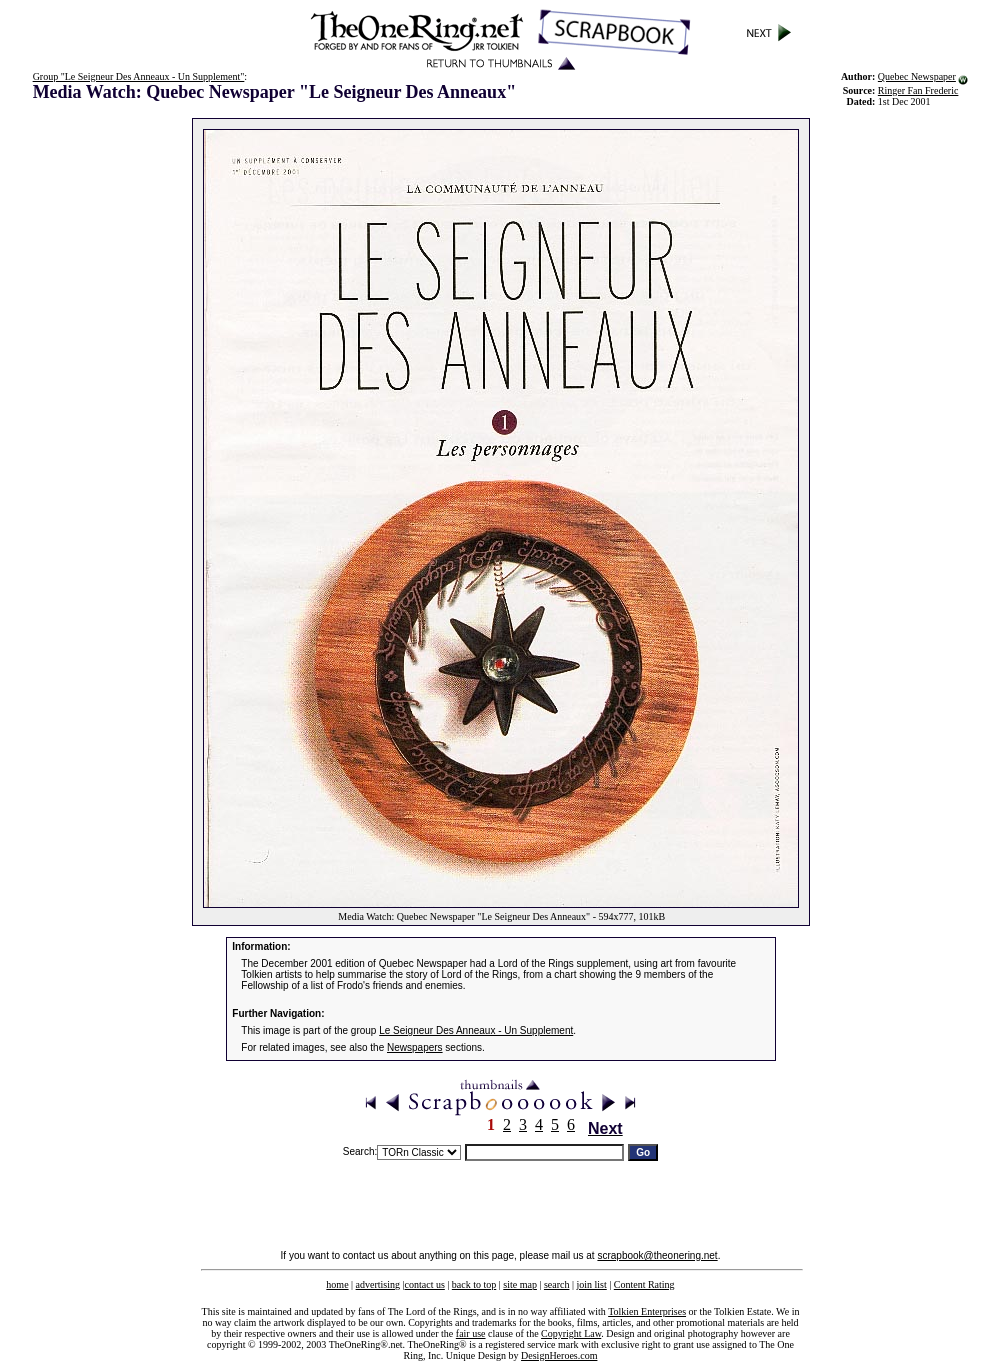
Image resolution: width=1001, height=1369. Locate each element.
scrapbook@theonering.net (657, 1255)
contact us (425, 1284)
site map (520, 1284)
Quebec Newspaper (917, 76)
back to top (474, 1284)
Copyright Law (571, 1333)
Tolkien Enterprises (647, 1311)
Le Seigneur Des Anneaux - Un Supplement (476, 1030)
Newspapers (415, 1047)
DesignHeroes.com (559, 1355)
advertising (378, 1284)
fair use (471, 1333)
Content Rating (644, 1284)
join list (591, 1284)
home (337, 1284)
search (557, 1284)
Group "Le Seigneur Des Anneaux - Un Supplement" (139, 76)
